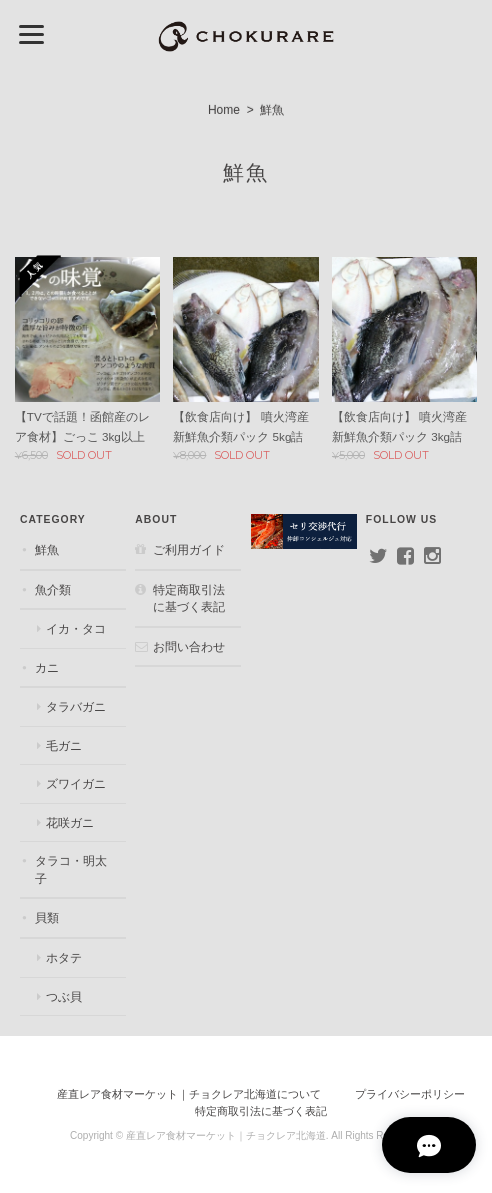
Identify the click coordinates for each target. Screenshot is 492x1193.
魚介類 (52, 589)
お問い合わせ (189, 646)
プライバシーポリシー (410, 1094)
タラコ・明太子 (70, 870)
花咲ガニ (69, 822)
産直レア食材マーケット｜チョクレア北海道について (189, 1094)
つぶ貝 (63, 996)
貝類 (46, 918)
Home (224, 110)
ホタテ (63, 957)
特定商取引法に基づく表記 (189, 598)
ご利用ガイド (189, 549)
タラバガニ (75, 707)
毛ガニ (63, 745)
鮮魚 (46, 549)
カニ (46, 667)
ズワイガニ (75, 784)
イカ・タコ (75, 628)
